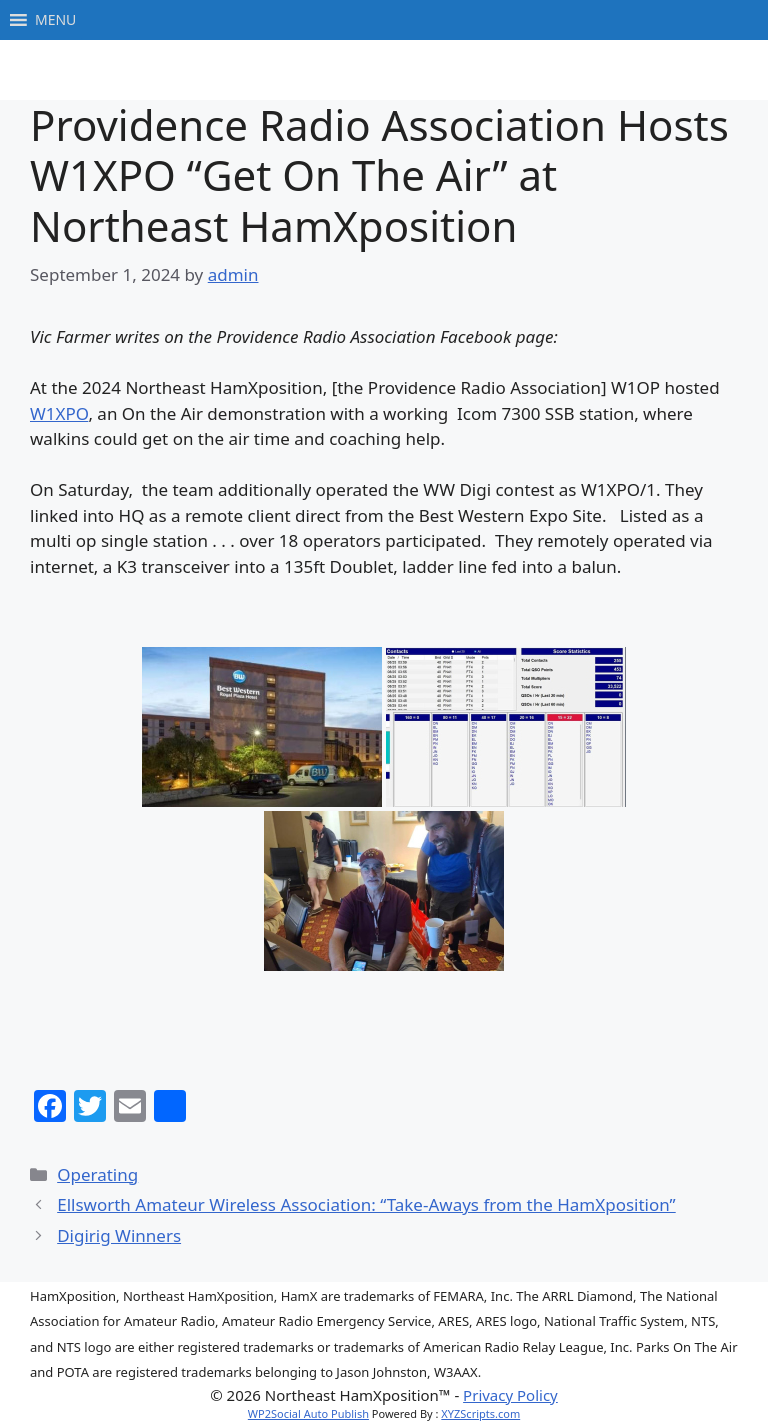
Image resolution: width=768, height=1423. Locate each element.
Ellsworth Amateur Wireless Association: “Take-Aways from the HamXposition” (366, 1204)
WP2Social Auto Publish (308, 1413)
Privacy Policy (510, 1395)
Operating (97, 1174)
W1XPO (59, 413)
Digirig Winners (119, 1235)
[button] (55, 20)
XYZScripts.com (480, 1413)
